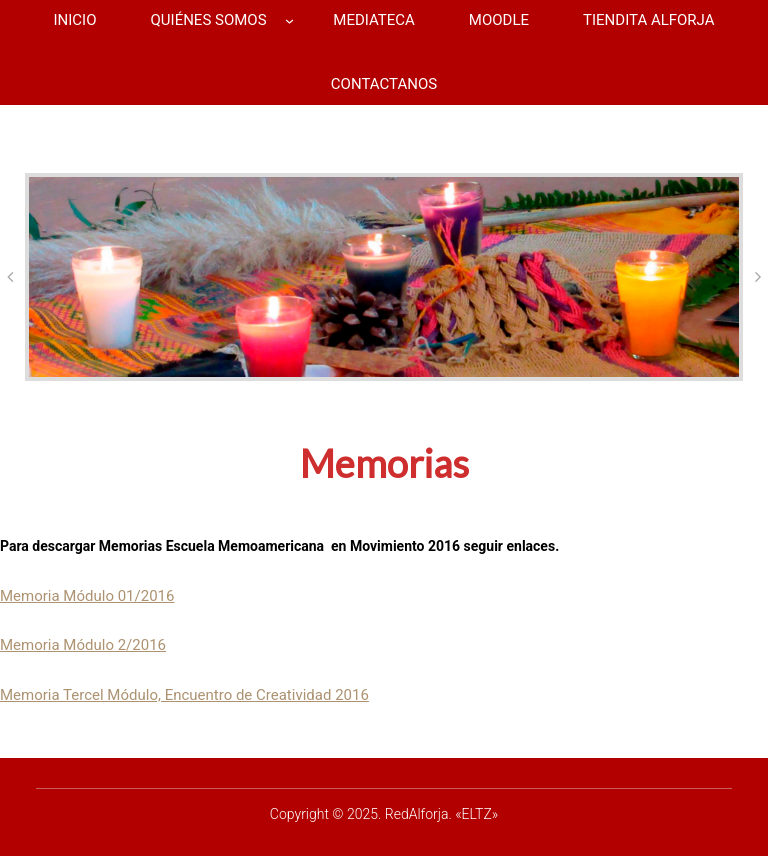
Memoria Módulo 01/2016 (87, 596)
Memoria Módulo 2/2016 (83, 645)
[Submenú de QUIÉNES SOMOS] (289, 20)
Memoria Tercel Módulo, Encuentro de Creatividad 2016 (184, 695)
